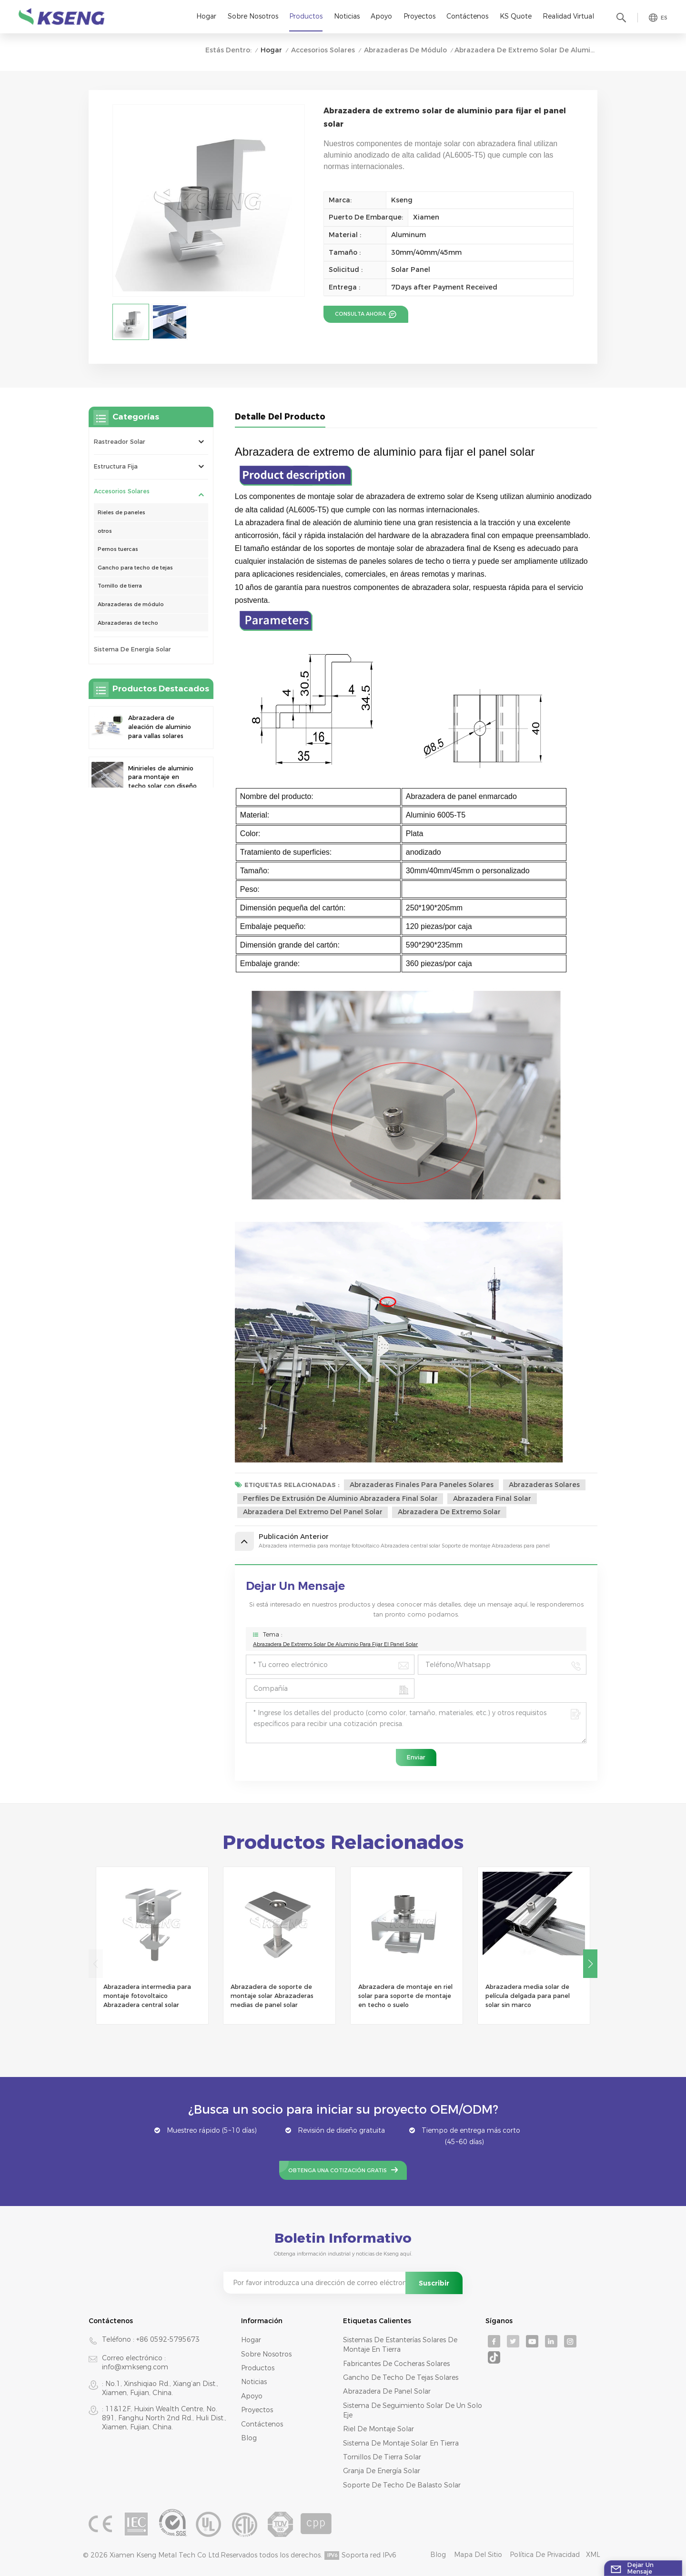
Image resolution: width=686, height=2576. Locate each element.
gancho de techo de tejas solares (400, 2377)
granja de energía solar (381, 2470)
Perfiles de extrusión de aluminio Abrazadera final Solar (340, 1498)
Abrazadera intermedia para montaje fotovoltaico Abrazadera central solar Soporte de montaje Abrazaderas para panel (147, 1996)
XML (593, 2554)
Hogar (206, 16)
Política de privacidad (545, 2554)
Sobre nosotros (253, 16)
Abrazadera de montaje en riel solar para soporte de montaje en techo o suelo (405, 1995)
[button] (590, 1963)
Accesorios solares (323, 50)
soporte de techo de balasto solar (402, 2485)
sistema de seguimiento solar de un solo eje (412, 2410)
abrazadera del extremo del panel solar (313, 1512)
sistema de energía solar (132, 649)
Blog (249, 2438)
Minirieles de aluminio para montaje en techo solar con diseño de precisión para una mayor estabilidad (162, 778)
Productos (306, 16)
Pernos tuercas (118, 549)
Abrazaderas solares (544, 1484)
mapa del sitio (478, 2554)
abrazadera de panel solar (387, 2391)
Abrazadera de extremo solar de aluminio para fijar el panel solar (335, 1644)
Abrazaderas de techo (128, 622)
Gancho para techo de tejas (135, 567)
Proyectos (419, 16)
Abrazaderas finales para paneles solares (422, 1484)
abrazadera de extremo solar (449, 1512)
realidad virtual (568, 16)
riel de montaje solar (378, 2429)
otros (105, 531)
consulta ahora (361, 313)
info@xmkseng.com (135, 2367)
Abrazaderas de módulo (405, 50)
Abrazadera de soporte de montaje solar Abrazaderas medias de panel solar (272, 1995)
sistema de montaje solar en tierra (401, 2443)
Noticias (347, 16)
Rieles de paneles (121, 512)
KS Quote (516, 16)
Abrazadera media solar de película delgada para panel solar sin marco (527, 1995)
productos (257, 2368)
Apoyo (381, 16)
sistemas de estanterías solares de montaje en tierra (400, 2345)
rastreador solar (119, 441)
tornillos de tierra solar (382, 2457)
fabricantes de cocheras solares (396, 2363)
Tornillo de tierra (120, 585)
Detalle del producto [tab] (280, 416)
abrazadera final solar (492, 1498)
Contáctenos (467, 16)
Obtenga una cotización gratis (337, 2170)
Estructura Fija (116, 466)
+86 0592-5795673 (168, 2339)
